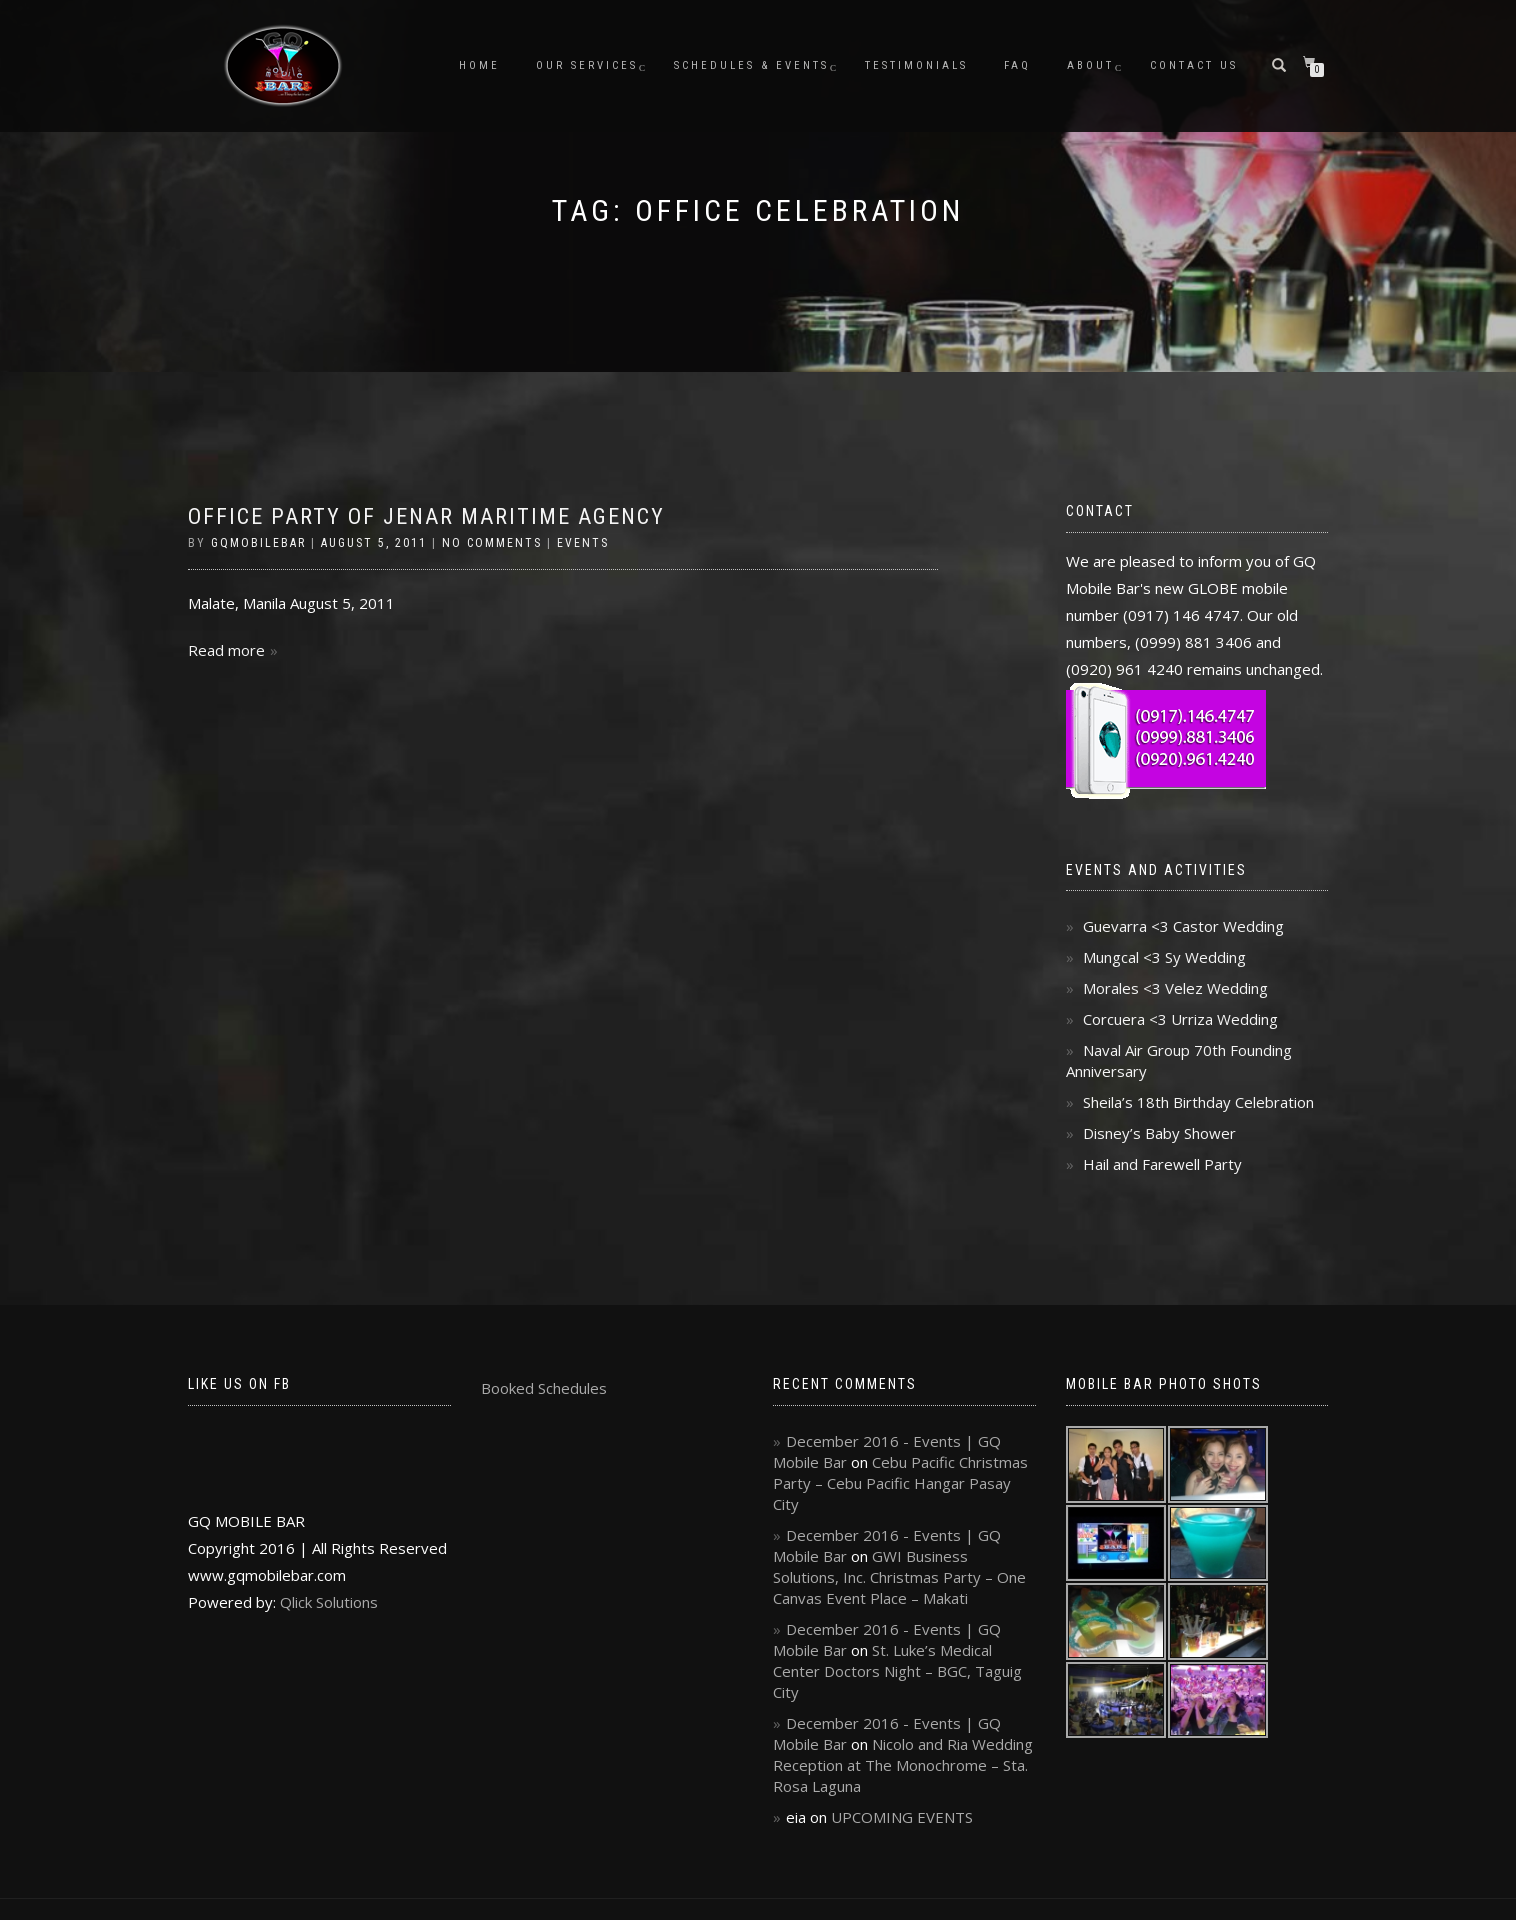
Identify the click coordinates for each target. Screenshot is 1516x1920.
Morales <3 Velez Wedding (1175, 988)
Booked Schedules (544, 1388)
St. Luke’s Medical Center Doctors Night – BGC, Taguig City (897, 1671)
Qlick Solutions (329, 1602)
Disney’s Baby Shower (1159, 1133)
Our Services (587, 65)
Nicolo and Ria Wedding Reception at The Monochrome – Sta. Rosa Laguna (903, 1765)
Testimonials (916, 65)
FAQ (1017, 65)
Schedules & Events (751, 65)
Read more (226, 650)
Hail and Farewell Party (1162, 1164)
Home (479, 65)
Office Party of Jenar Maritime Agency (426, 516)
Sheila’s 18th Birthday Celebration (1198, 1102)
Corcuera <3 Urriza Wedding (1180, 1019)
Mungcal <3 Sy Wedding (1164, 957)
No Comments (492, 543)
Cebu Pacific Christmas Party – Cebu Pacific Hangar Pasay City (900, 1483)
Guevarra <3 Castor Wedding (1183, 926)
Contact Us (1194, 65)
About (1090, 65)
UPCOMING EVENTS (902, 1817)
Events (583, 543)
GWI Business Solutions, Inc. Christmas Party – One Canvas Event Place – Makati (899, 1577)
